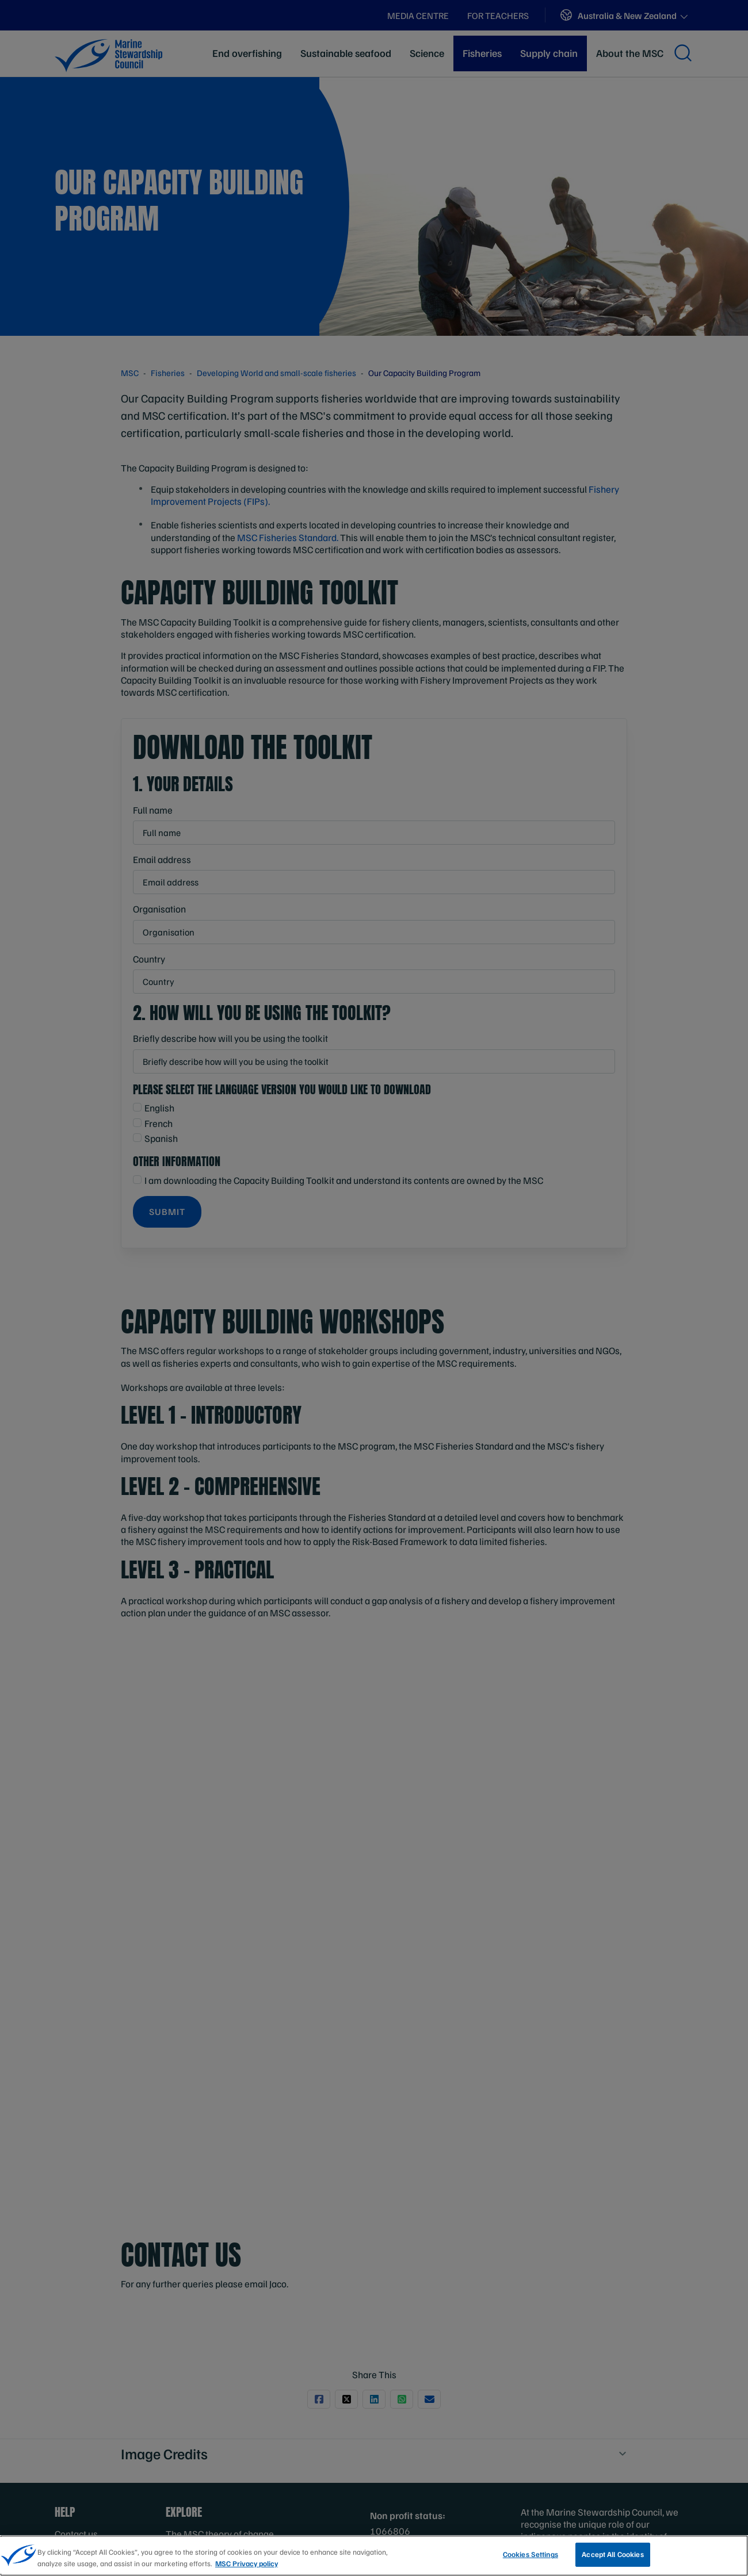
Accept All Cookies (612, 2554)
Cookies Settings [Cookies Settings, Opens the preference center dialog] (530, 2554)
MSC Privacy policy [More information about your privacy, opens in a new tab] (246, 2563)
